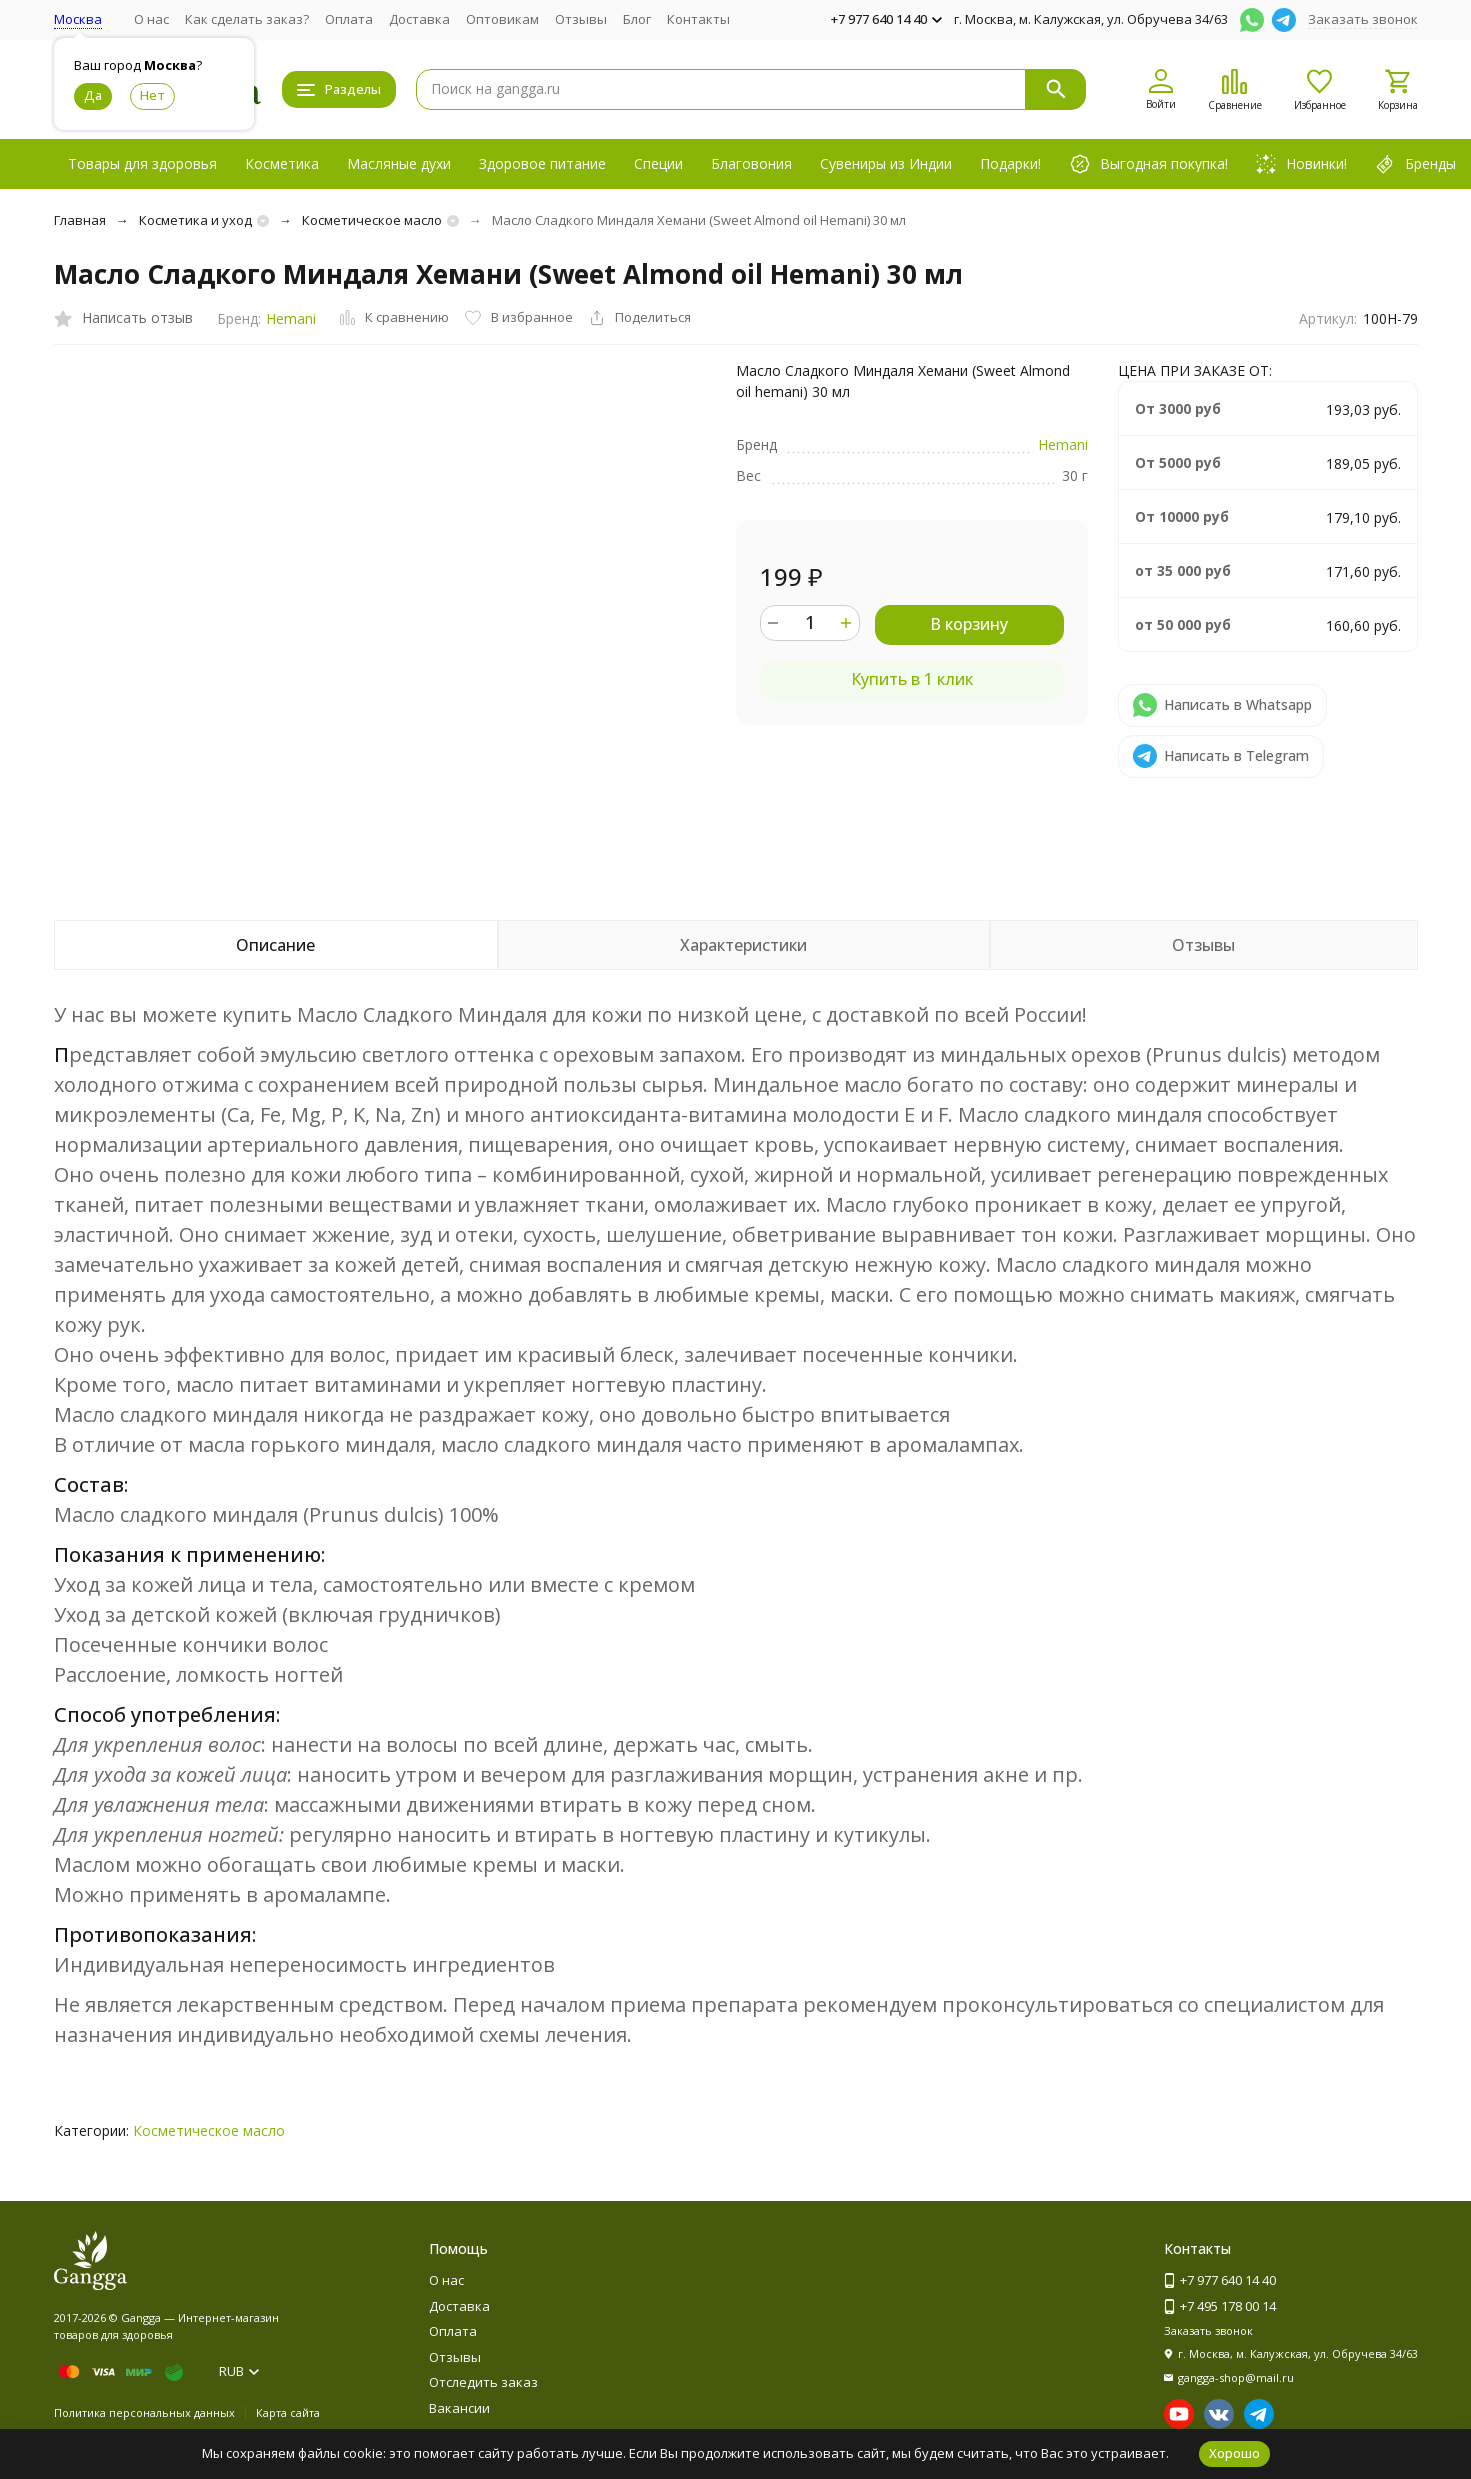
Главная (80, 220)
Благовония (751, 163)
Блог (637, 19)
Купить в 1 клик (912, 679)
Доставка (419, 19)
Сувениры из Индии (886, 163)
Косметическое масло (372, 220)
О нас (151, 19)
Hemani (291, 318)
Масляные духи (399, 163)
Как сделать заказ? (247, 19)
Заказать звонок (1363, 19)
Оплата (349, 19)
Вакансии (459, 2408)
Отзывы (581, 19)
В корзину (969, 624)
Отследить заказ (483, 2382)
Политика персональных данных (144, 2412)
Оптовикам (502, 19)
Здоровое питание (542, 163)
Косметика (282, 163)
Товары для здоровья (142, 163)
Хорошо (1234, 2453)
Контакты (698, 19)
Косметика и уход (195, 220)
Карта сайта (288, 2412)
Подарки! (1010, 163)
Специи (658, 163)
